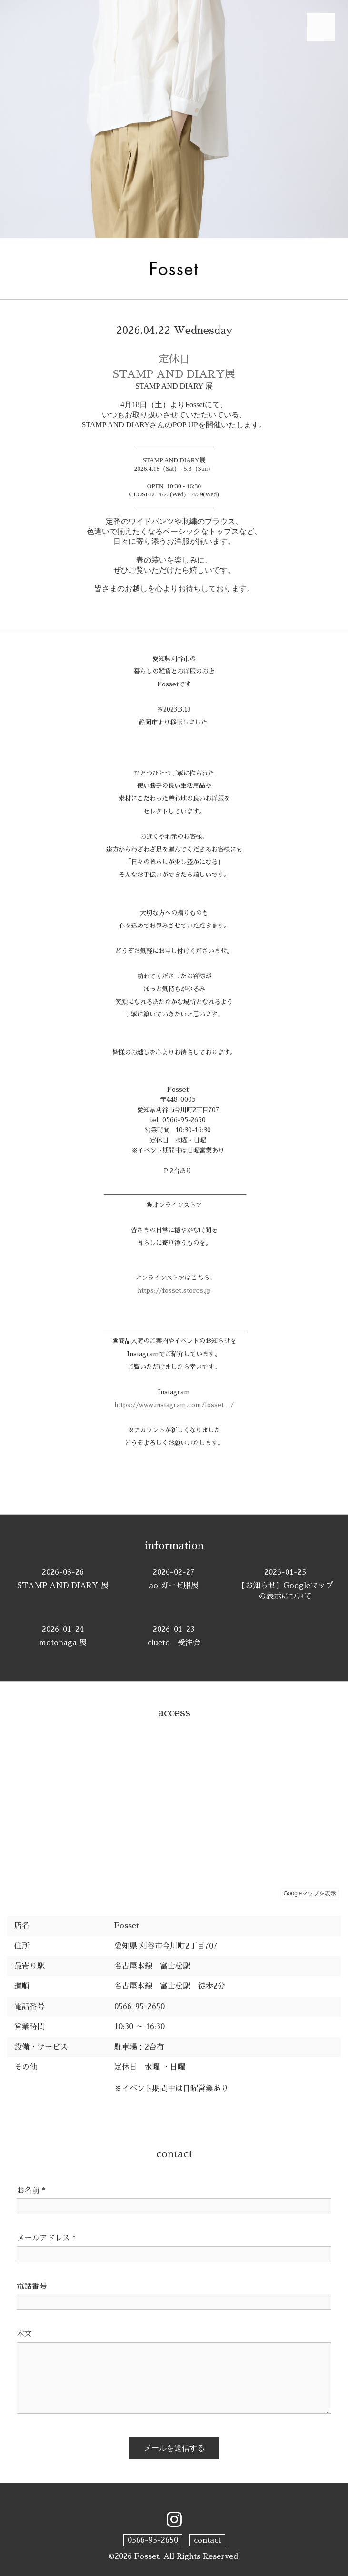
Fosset (146, 2556)
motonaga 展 (62, 1635)
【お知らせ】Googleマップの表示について (285, 1583)
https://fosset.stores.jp (174, 1291)
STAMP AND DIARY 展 (62, 1578)
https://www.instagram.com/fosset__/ (174, 1405)
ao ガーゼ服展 (174, 1578)
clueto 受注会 (174, 1635)
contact (207, 2540)
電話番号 (32, 2286)
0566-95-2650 (153, 2540)
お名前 (31, 2190)
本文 (24, 2334)
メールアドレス (46, 2238)
